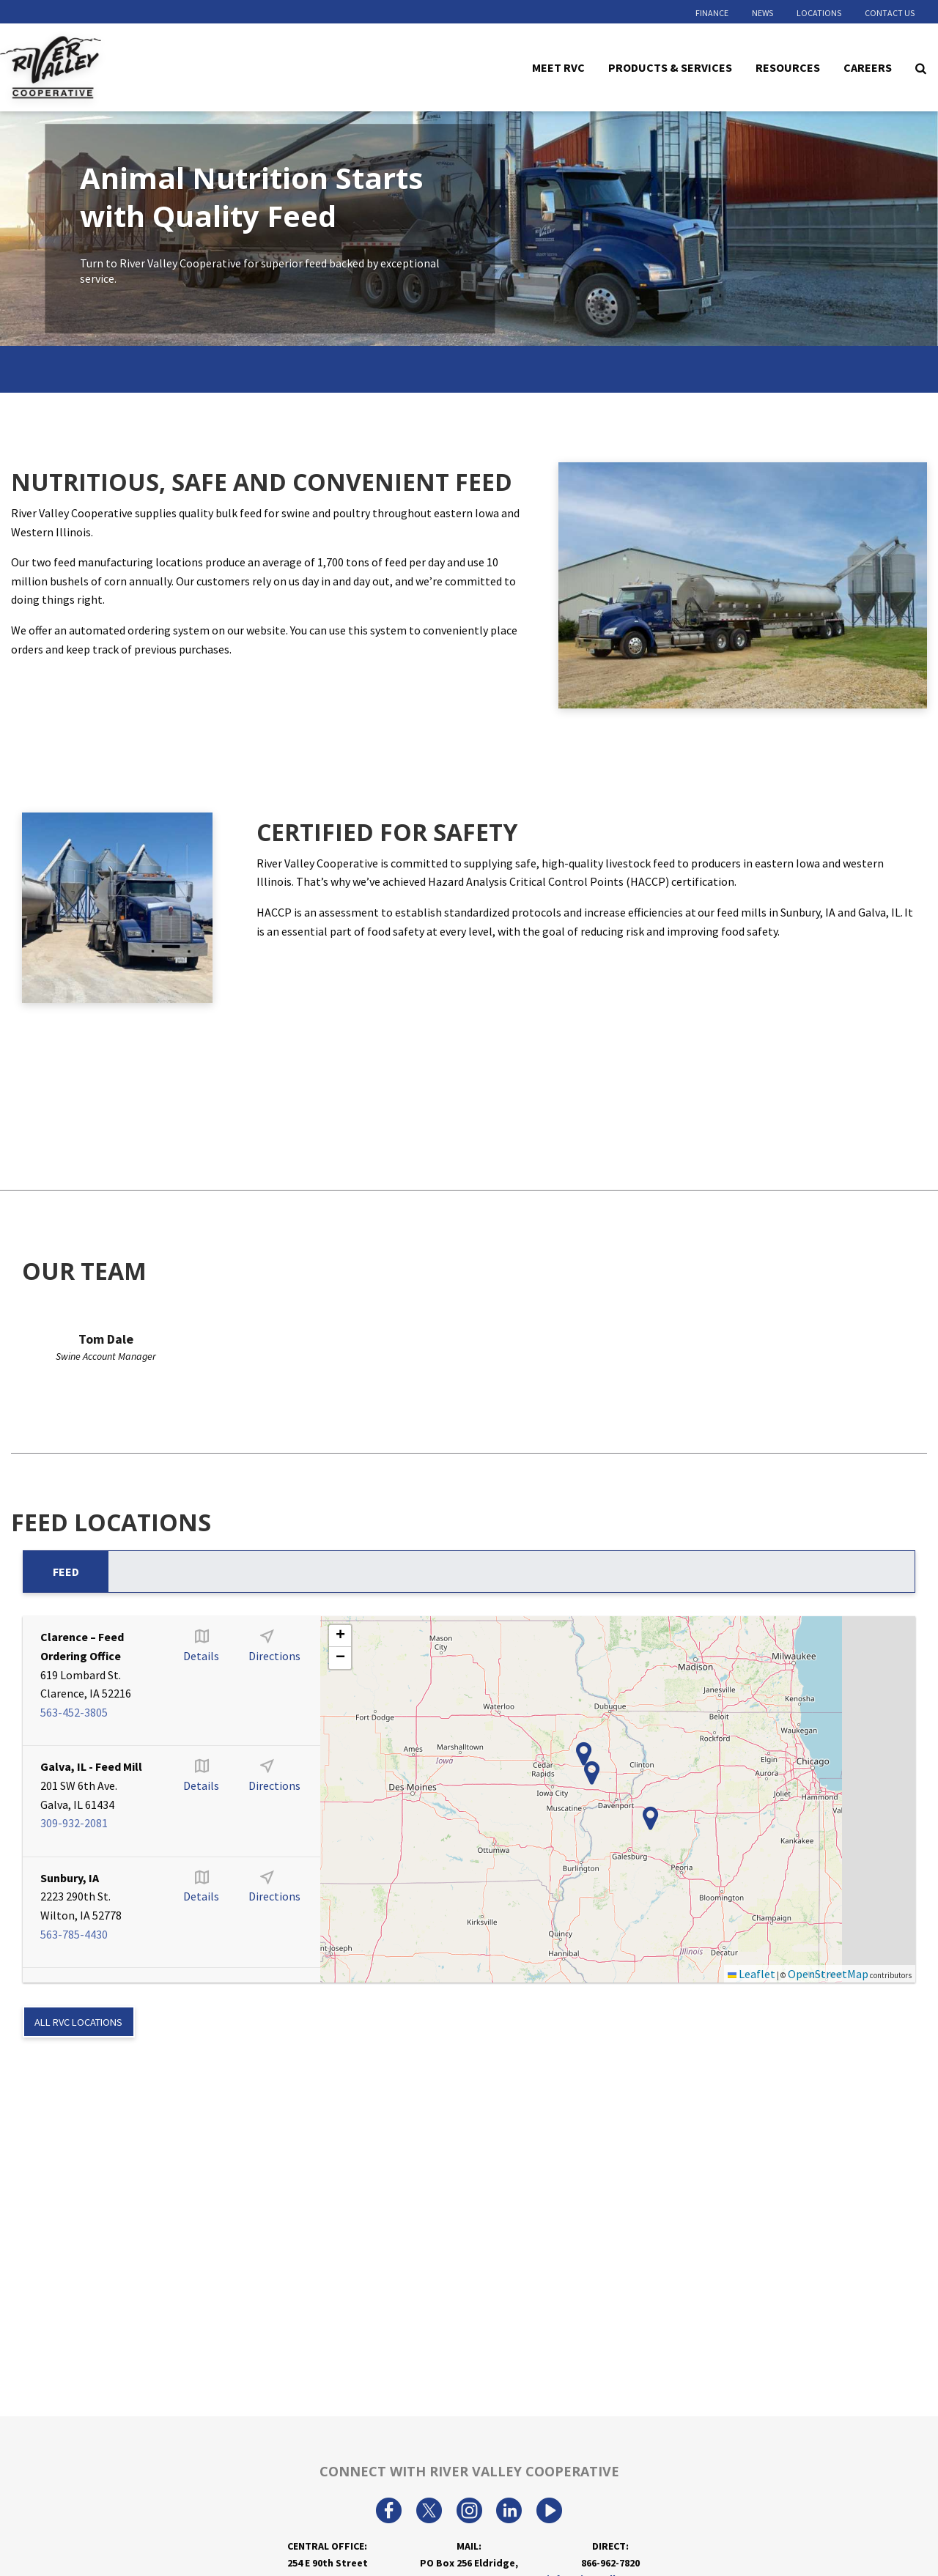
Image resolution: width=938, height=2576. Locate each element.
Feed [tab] (66, 1571)
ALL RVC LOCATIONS (78, 2022)
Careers (867, 66)
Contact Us (890, 12)
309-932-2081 (74, 1823)
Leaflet (751, 1973)
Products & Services (670, 66)
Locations (819, 12)
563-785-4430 (74, 1934)
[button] (583, 1753)
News (762, 12)
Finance (711, 12)
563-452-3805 (74, 1712)
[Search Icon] (920, 67)
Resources (788, 66)
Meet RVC (558, 66)
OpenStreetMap (828, 1973)
